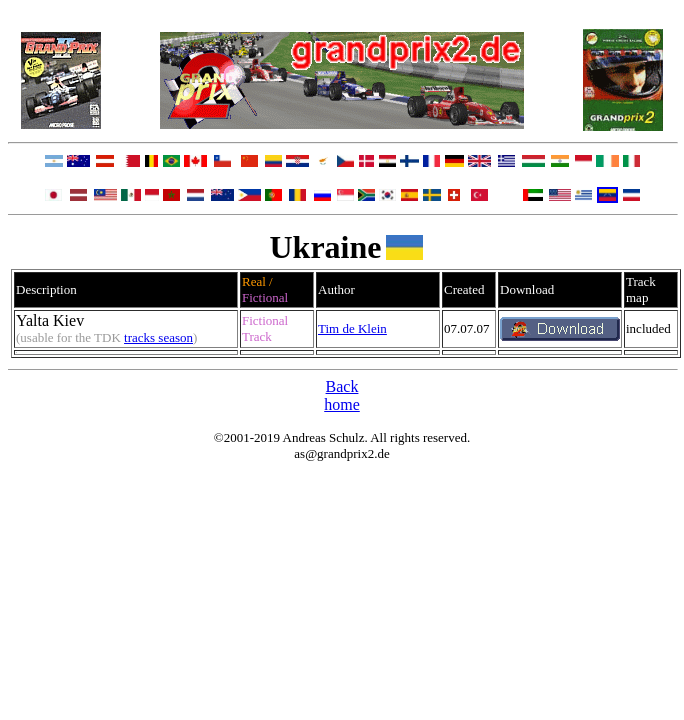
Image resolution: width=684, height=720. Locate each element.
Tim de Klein (352, 328)
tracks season (158, 337)
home (342, 404)
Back (342, 386)
